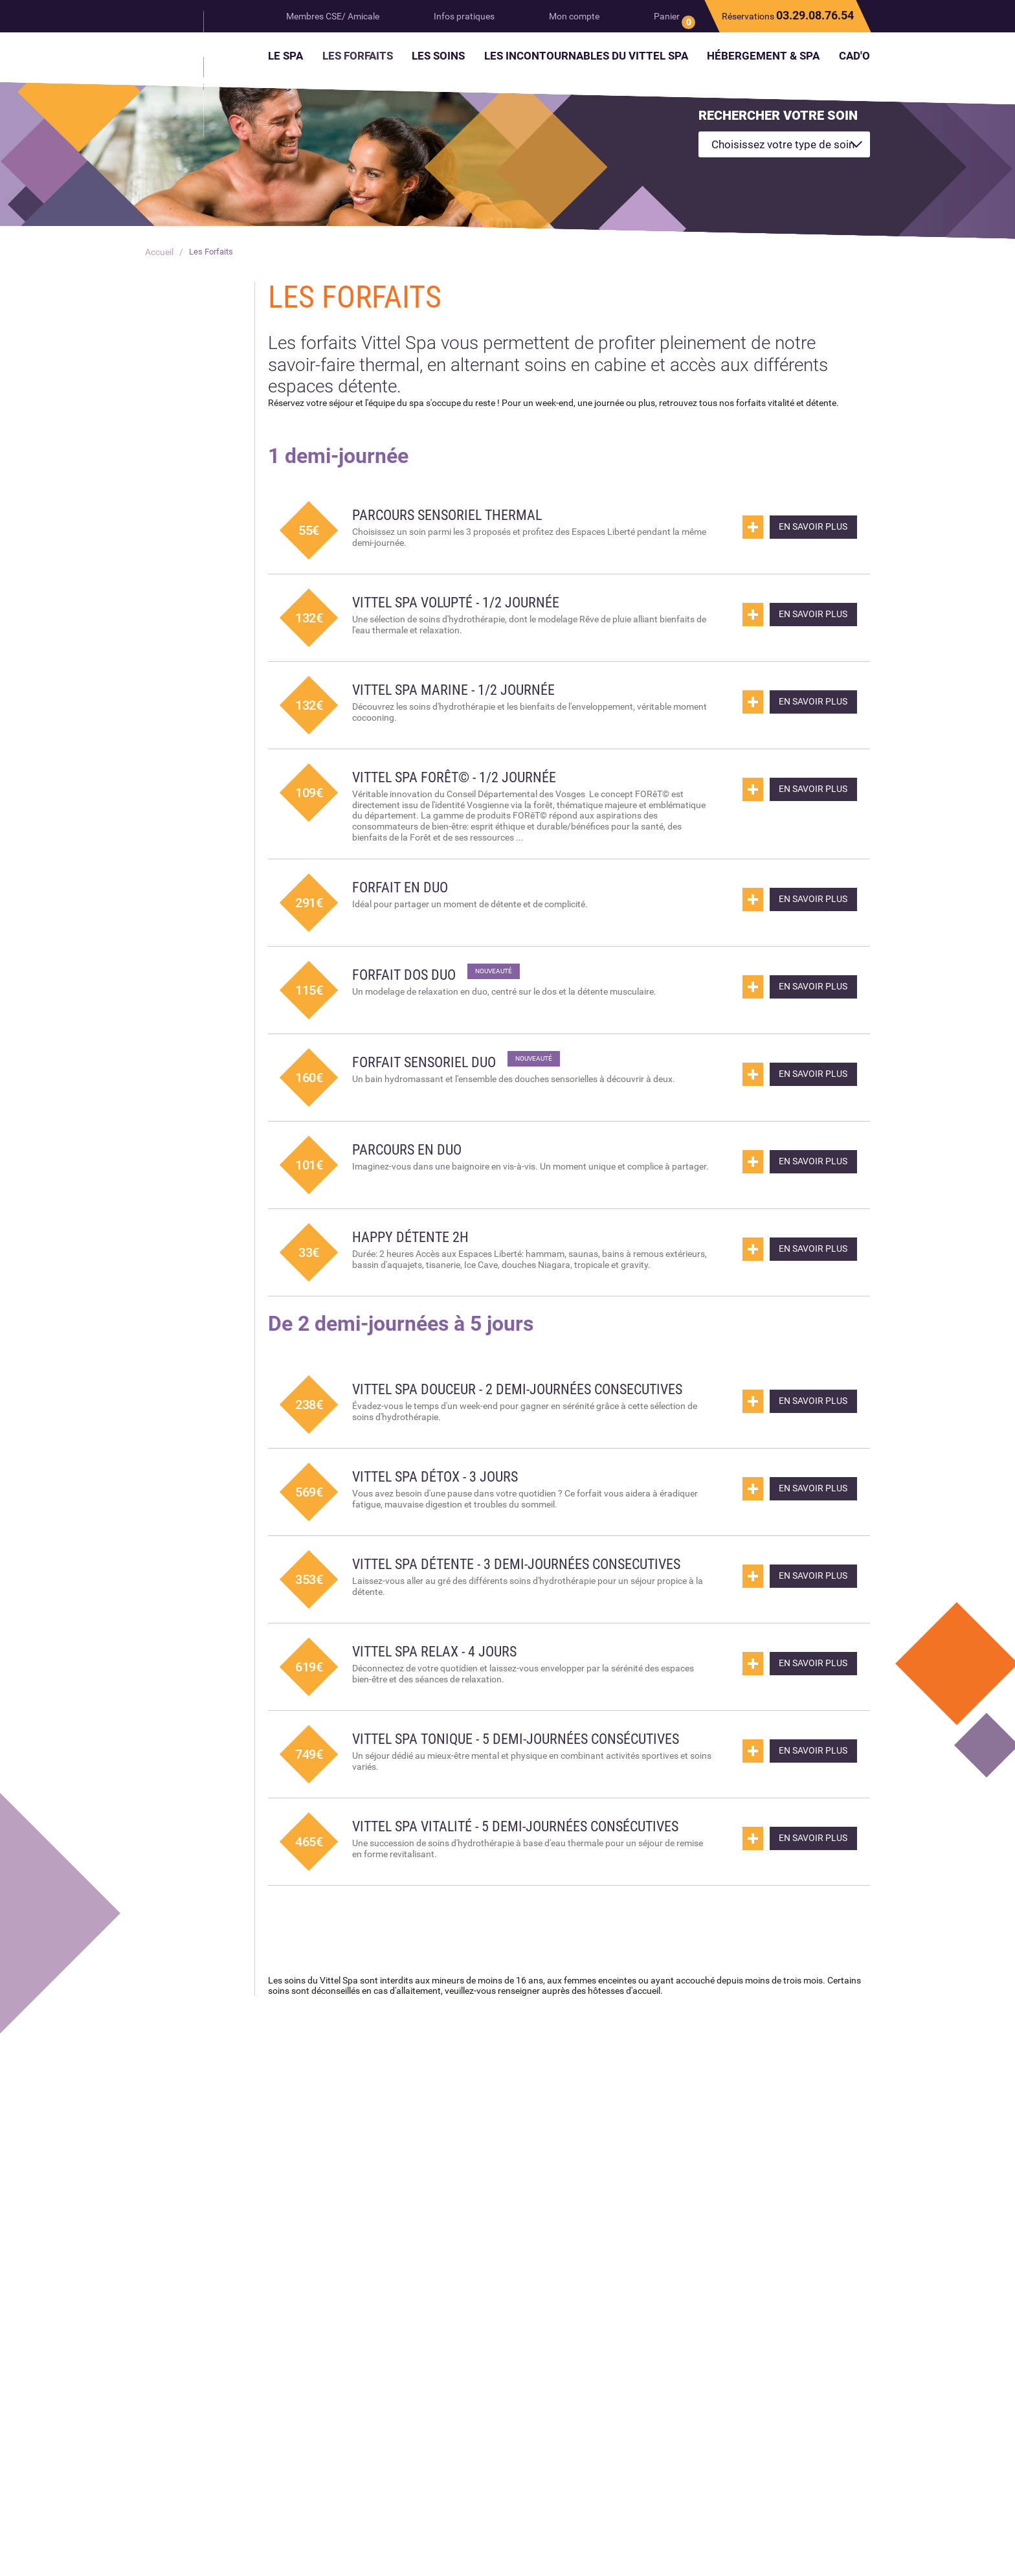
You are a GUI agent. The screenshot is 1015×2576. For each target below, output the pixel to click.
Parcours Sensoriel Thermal (455, 515)
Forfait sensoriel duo (430, 1063)
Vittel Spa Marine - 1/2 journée (463, 690)
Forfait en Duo (404, 888)
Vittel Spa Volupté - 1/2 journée (466, 602)
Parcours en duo (411, 1150)
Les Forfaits (213, 252)
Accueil (159, 252)
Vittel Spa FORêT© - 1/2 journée (464, 777)
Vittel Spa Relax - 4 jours (442, 1678)
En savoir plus (805, 528)
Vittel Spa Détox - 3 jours (443, 1491)
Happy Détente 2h (416, 1237)
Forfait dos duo (408, 975)
